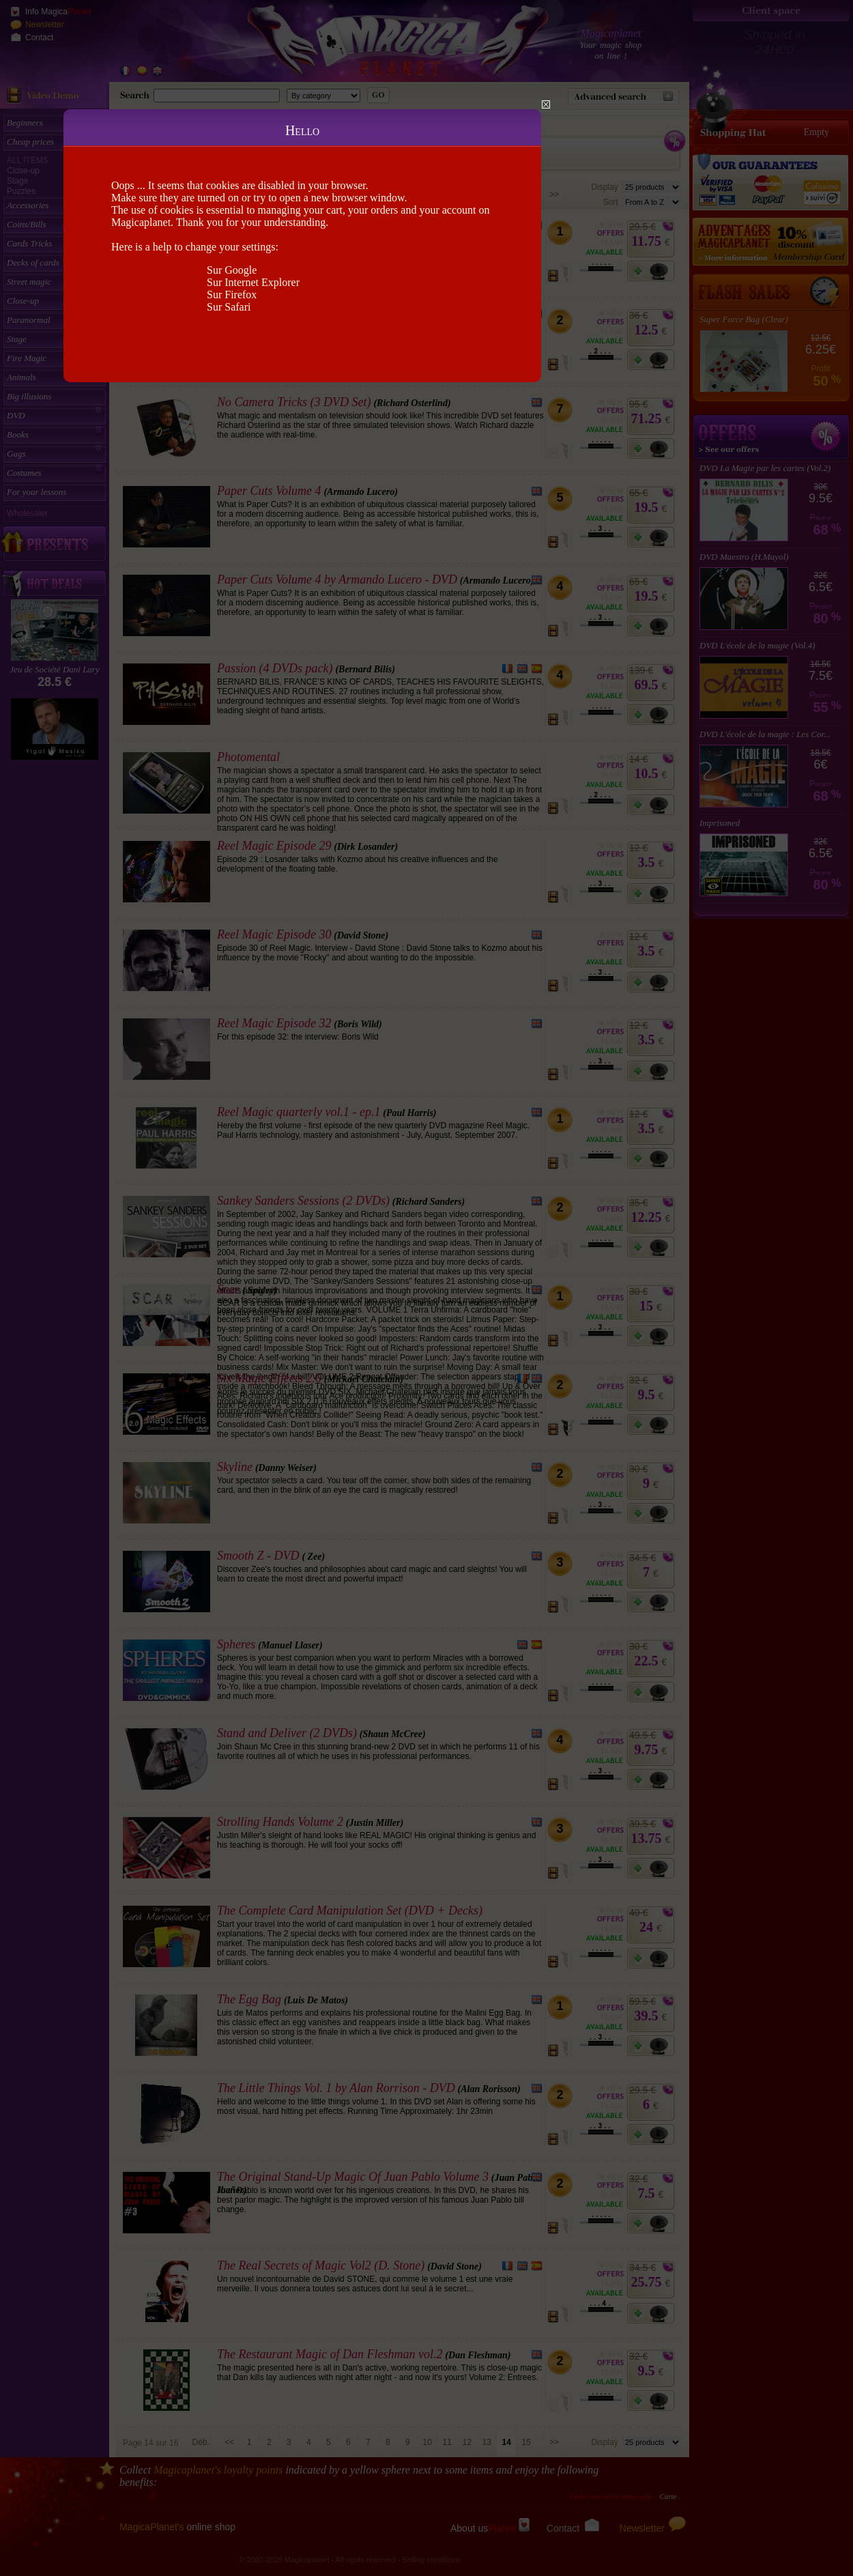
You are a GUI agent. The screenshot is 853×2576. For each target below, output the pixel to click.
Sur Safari (228, 307)
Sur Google (232, 270)
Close (546, 104)
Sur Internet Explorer (253, 282)
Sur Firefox (232, 294)
